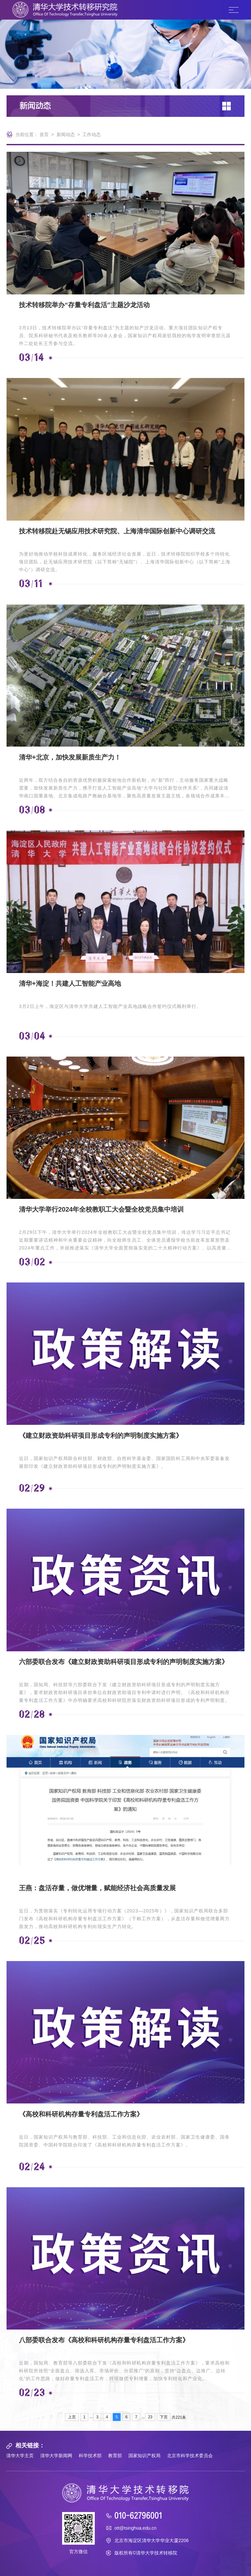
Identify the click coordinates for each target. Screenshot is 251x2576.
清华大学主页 (20, 2455)
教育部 (115, 2455)
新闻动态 (66, 134)
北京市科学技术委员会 (190, 2455)
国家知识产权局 (144, 2455)
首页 (44, 134)
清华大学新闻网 (56, 2455)
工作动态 (91, 134)
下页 (164, 2417)
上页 (72, 2417)
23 (150, 2417)
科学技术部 (90, 2455)
